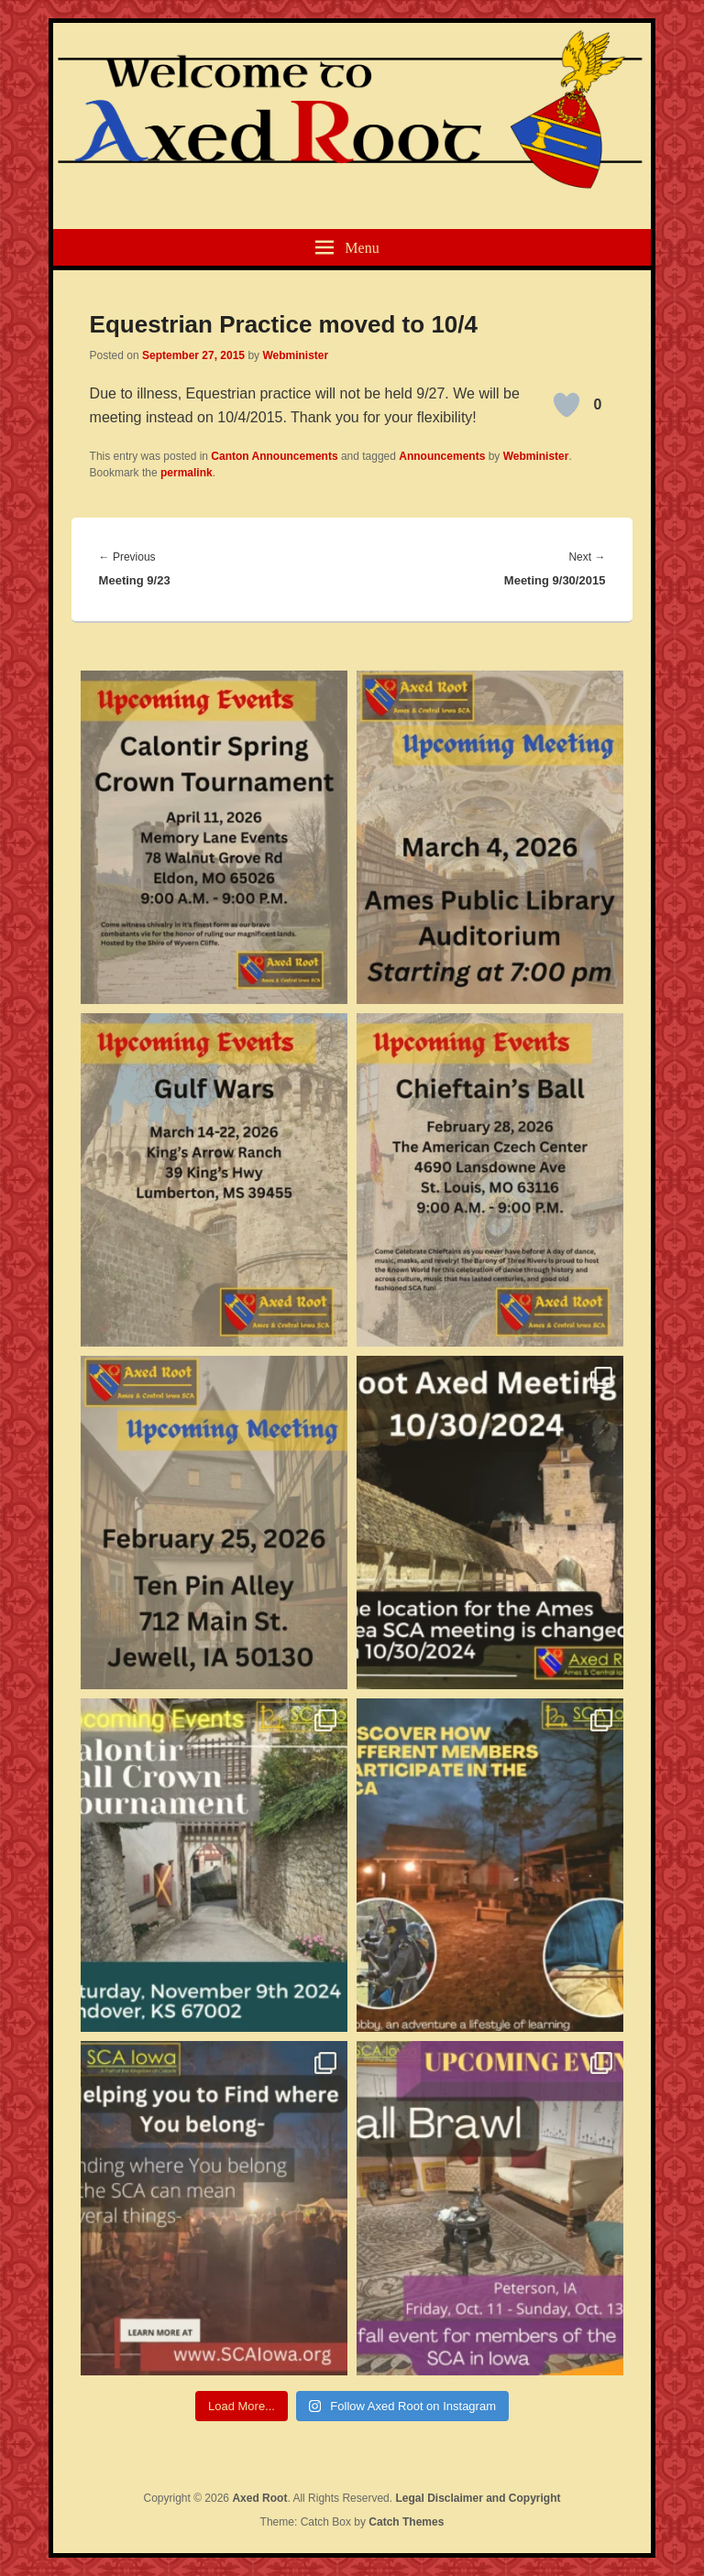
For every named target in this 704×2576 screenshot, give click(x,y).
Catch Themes (406, 2522)
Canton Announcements (274, 456)
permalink (186, 472)
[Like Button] (566, 405)
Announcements (442, 456)
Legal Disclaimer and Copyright (477, 2498)
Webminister (295, 355)
